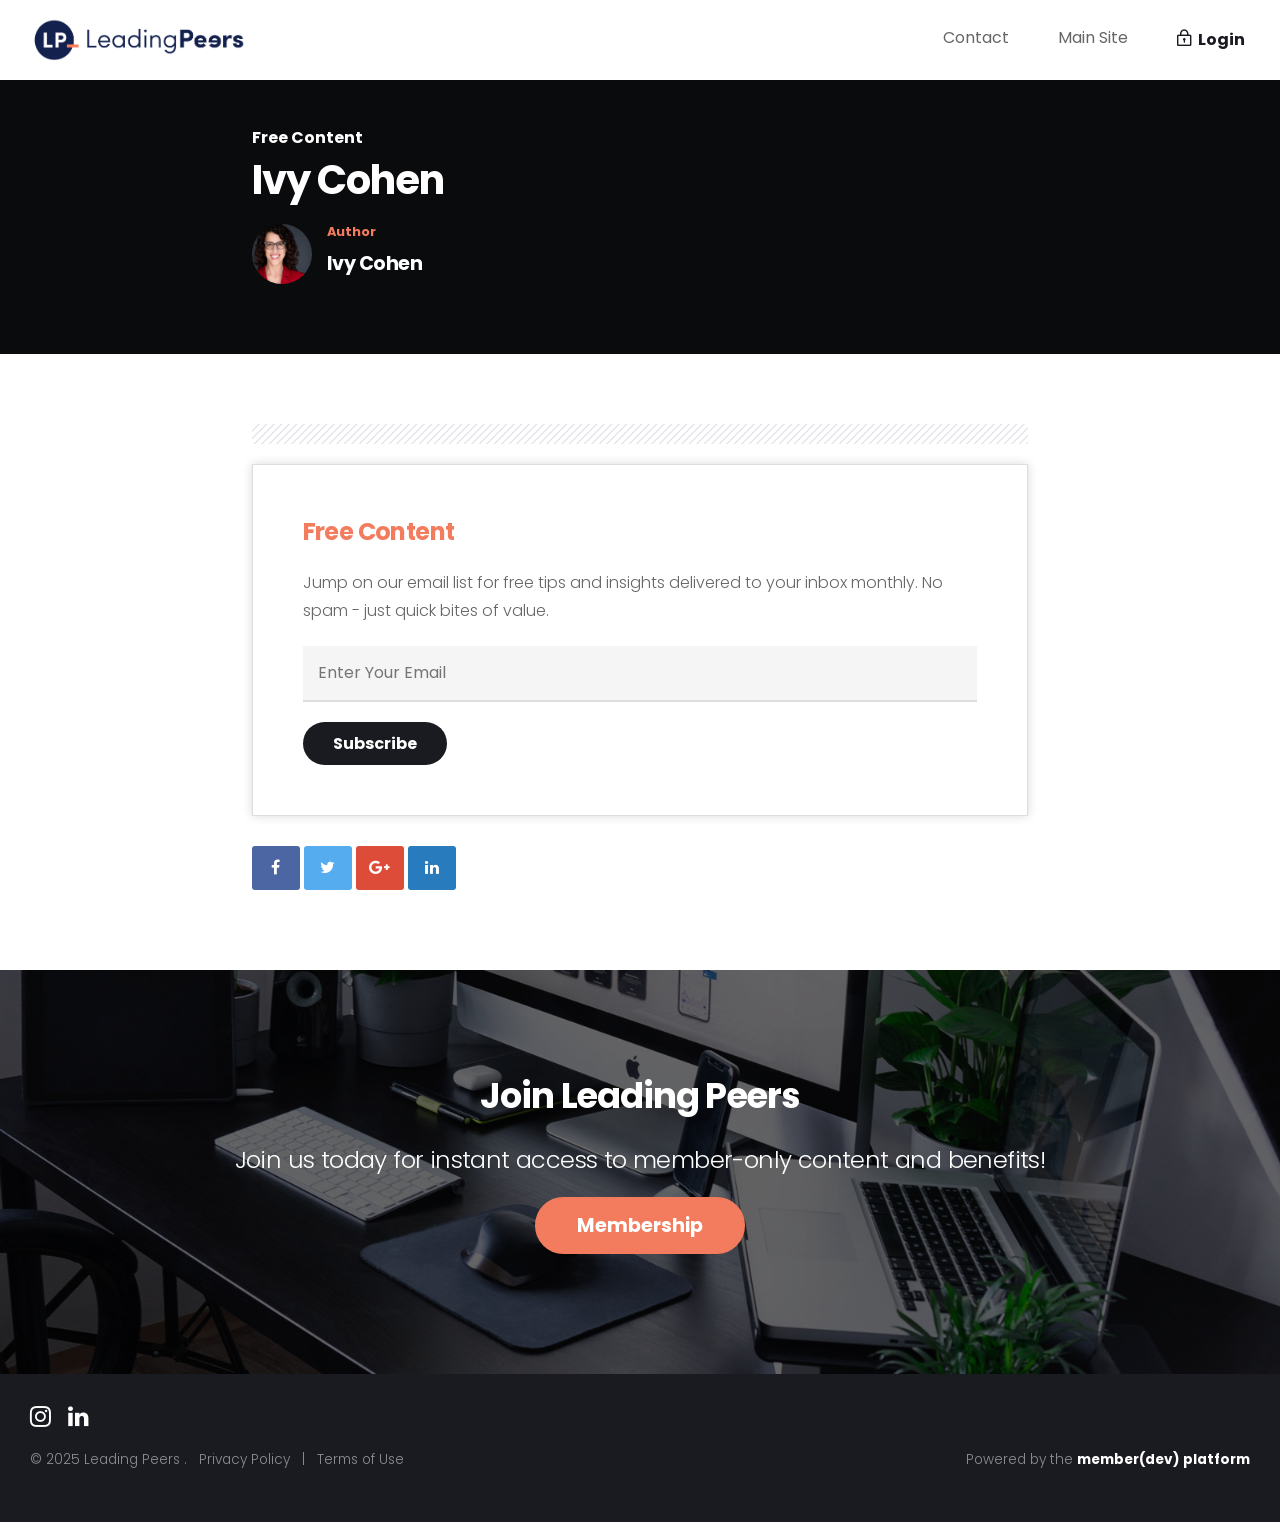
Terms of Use (360, 1459)
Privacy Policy (244, 1459)
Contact (976, 37)
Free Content (307, 137)
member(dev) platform (1163, 1459)
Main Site (1093, 37)
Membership (640, 1225)
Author (351, 232)
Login (1211, 39)
